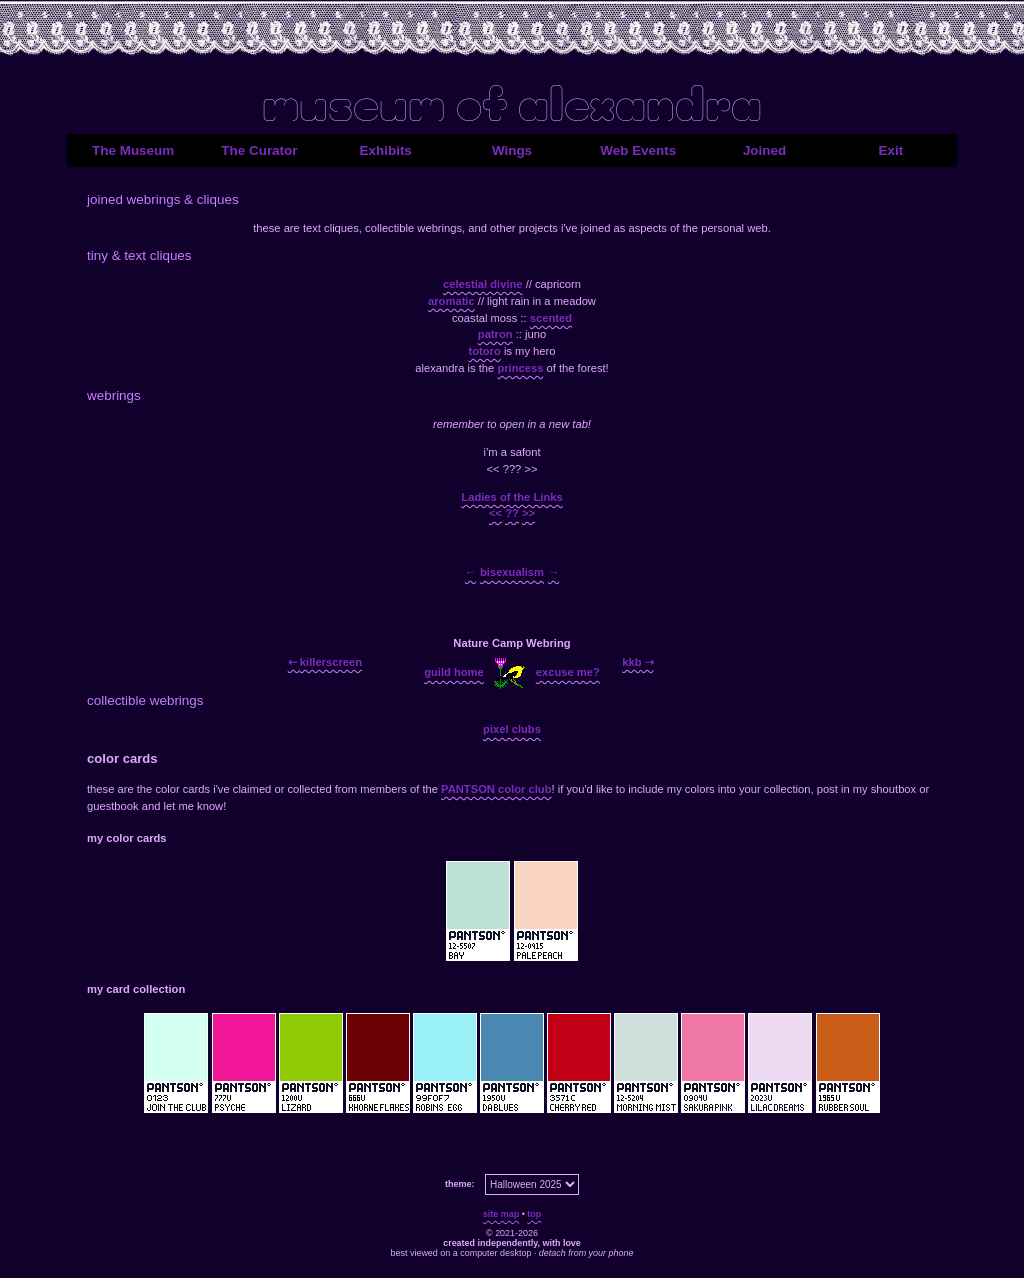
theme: (459, 1184)
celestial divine (483, 284)
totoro (484, 351)
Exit (891, 150)
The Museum (133, 150)
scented (551, 318)
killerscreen (331, 661)
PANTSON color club (496, 789)
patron (495, 334)
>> (528, 513)
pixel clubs (512, 729)
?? (512, 513)
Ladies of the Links (511, 497)
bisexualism (512, 572)
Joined (764, 150)
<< (495, 513)
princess (520, 368)
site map (501, 1214)
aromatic (451, 301)
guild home (454, 672)
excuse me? (568, 672)
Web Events (638, 150)
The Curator (259, 150)
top (534, 1214)
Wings (512, 150)
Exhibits (386, 150)
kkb (631, 661)
